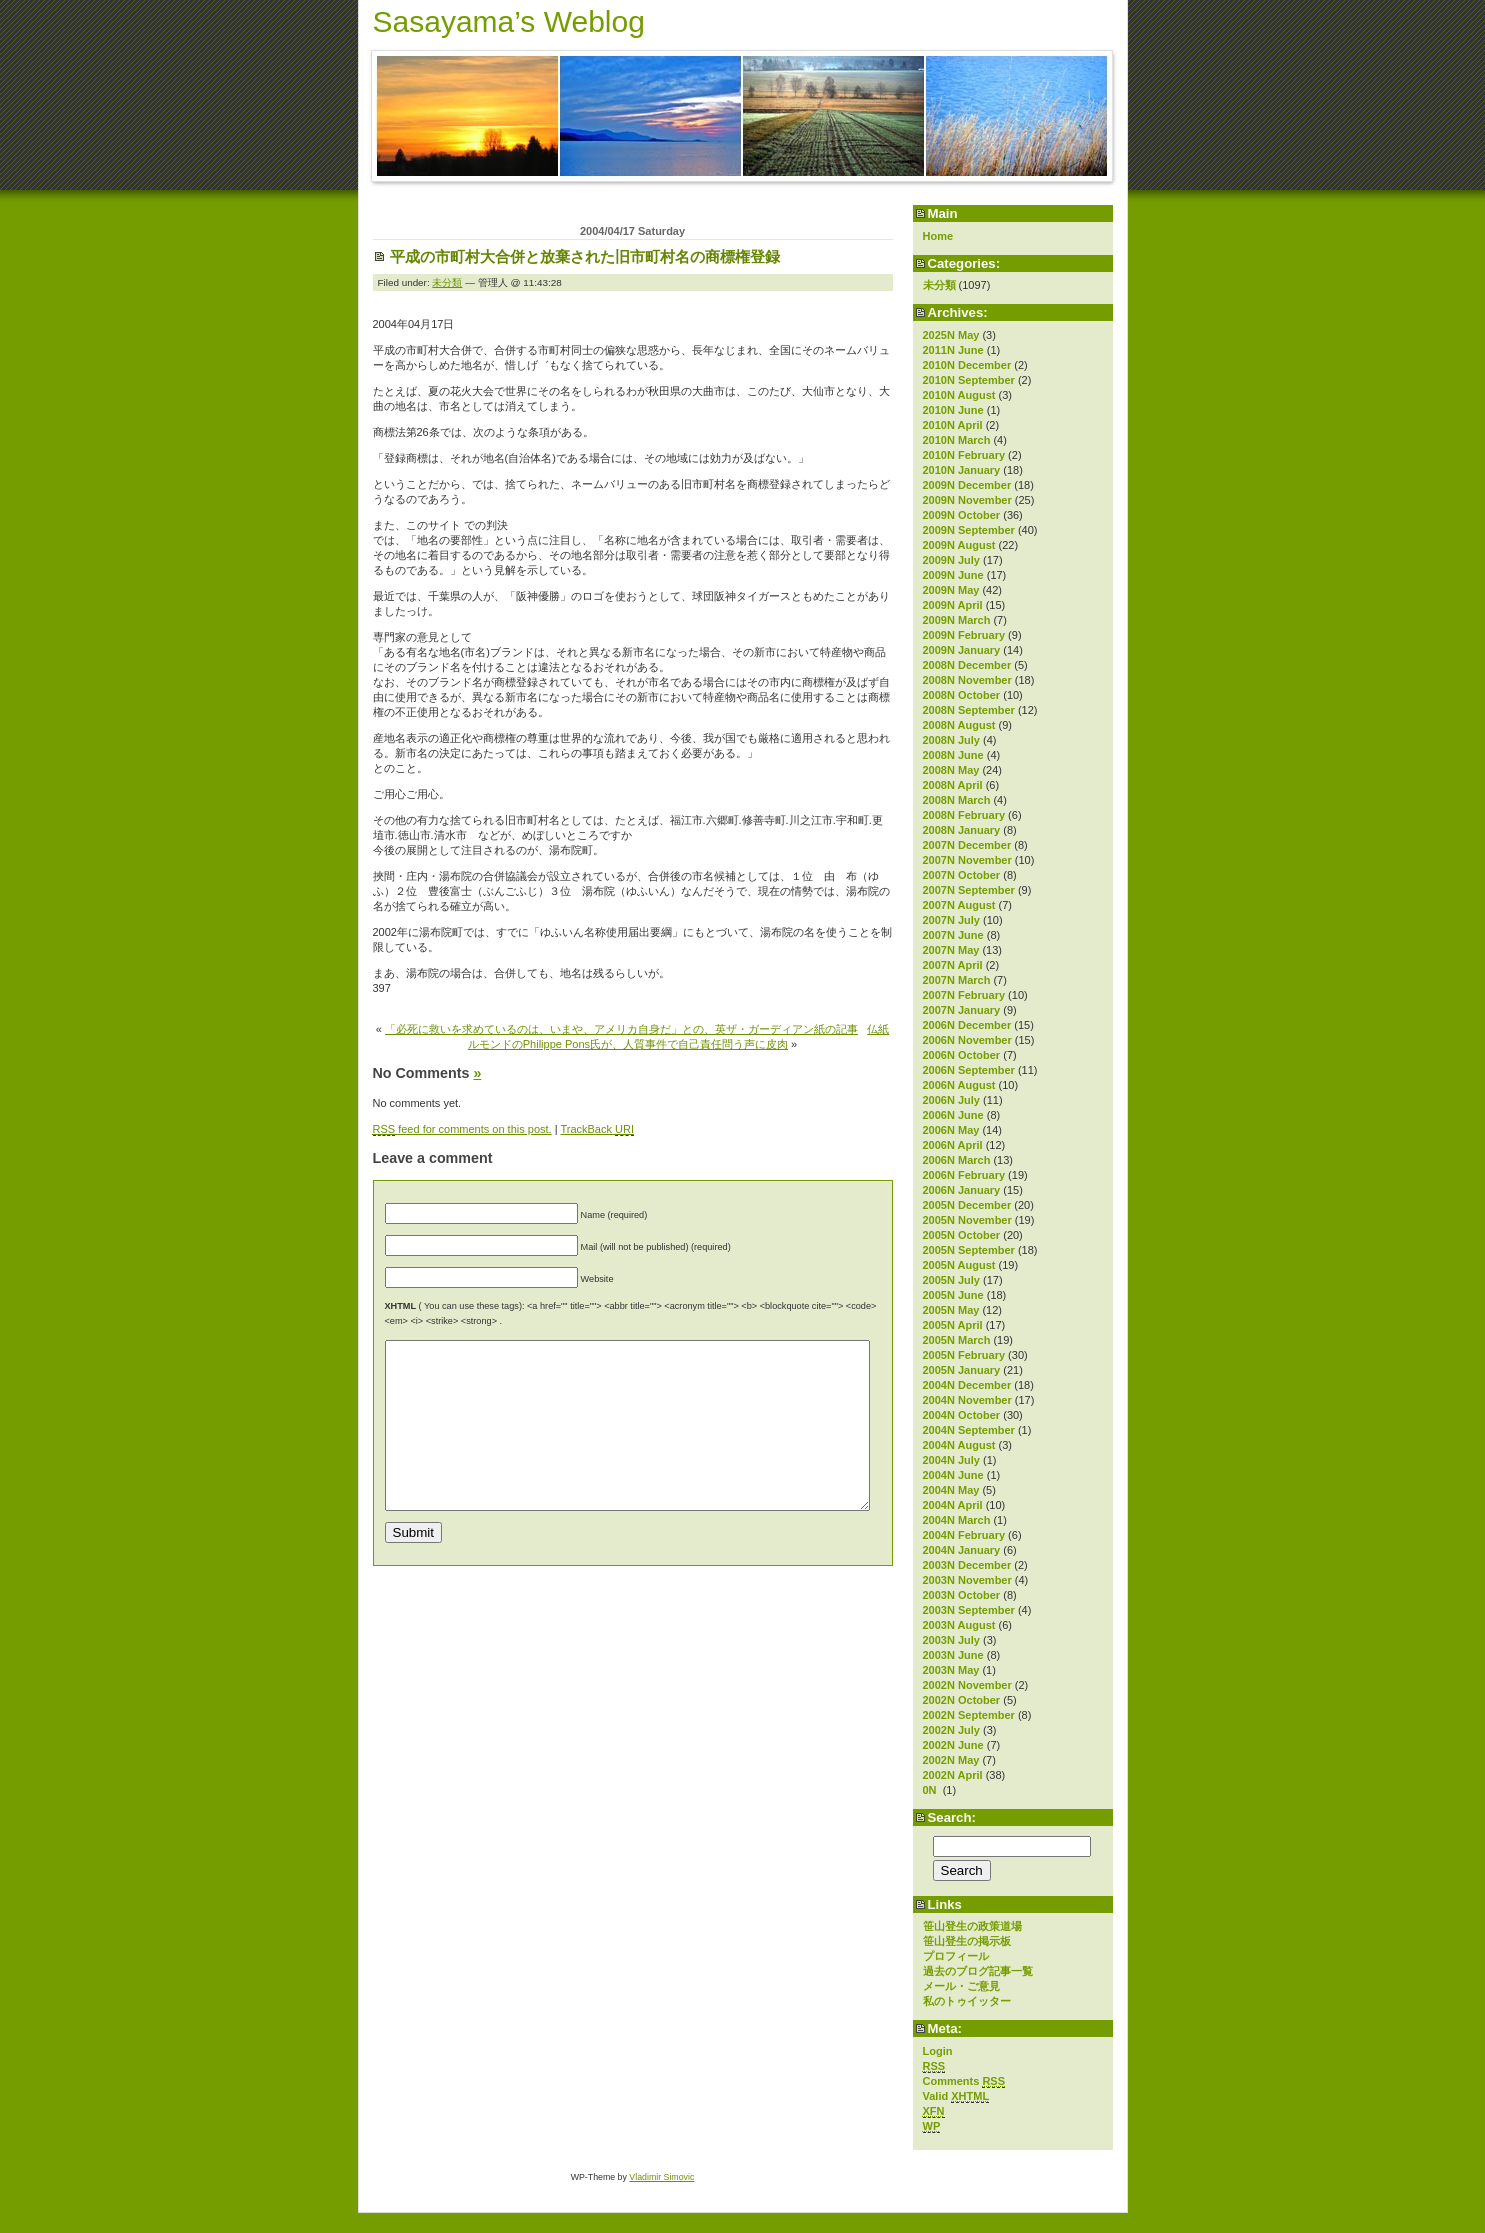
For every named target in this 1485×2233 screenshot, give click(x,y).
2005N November (967, 1220)
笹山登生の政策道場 (972, 1926)
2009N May (951, 590)
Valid (956, 2096)
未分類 (939, 285)
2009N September (969, 530)
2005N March (957, 1340)
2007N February (964, 995)
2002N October (962, 1700)
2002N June (953, 1745)
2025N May (951, 335)
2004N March (957, 1520)
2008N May (951, 770)
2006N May (951, 1130)
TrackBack (597, 1129)
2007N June (953, 935)
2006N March (957, 1160)
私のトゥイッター (967, 2001)
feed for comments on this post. (462, 1129)
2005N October (962, 1235)
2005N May (951, 1310)
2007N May (951, 950)
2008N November (967, 680)
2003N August (959, 1625)
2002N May (951, 1760)
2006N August (959, 1085)
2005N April (953, 1325)
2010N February (964, 455)
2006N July (951, 1100)
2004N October (962, 1415)
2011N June (953, 350)
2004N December (967, 1385)
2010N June (953, 410)
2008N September (969, 710)
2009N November (967, 500)
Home (938, 236)
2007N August (959, 905)
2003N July (951, 1640)
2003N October (962, 1595)
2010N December (967, 365)
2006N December (967, 1025)
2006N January (962, 1190)
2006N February (964, 1175)
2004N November (967, 1400)
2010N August (959, 395)
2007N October (962, 875)
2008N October (962, 695)
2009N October (962, 515)
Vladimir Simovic (661, 2177)
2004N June (953, 1475)
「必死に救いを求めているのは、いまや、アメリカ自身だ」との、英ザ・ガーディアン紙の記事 (621, 1029)
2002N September (969, 1715)
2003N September (969, 1610)
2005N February (964, 1355)
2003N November (967, 1580)
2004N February (964, 1535)
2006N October (962, 1055)
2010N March (957, 440)
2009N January (962, 650)
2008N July (951, 740)
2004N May (951, 1490)
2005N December (967, 1205)
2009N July (951, 560)
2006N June (953, 1115)
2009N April (953, 605)
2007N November (967, 860)
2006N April (953, 1145)
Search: (952, 1817)
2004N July (951, 1460)
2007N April (953, 965)
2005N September (969, 1250)
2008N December (967, 665)
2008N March (957, 800)
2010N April (953, 425)
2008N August (959, 725)
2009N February (964, 635)
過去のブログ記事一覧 (978, 1971)
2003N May (951, 1670)
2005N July (951, 1280)
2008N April (953, 785)
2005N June (953, 1295)
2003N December (967, 1565)
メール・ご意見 (961, 1986)
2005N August (959, 1265)
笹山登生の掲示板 (967, 1941)
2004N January (962, 1550)
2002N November (967, 1685)
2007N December (967, 845)
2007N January (962, 1010)
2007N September (969, 890)
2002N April (953, 1775)
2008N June (953, 755)
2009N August (959, 545)
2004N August (959, 1445)
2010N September (969, 380)
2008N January (962, 830)
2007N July (951, 920)
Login (938, 2051)
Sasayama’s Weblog (509, 21)
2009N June (953, 575)
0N (931, 1790)
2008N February (964, 815)
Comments (964, 2081)
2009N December (967, 485)
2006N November (967, 1040)
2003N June (953, 1655)
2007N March (957, 980)
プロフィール (956, 1956)
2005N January (962, 1370)
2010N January (962, 470)
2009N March (957, 620)
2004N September (969, 1430)
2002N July (951, 1730)
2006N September (969, 1070)
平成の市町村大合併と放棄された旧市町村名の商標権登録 (585, 256)
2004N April (953, 1505)
